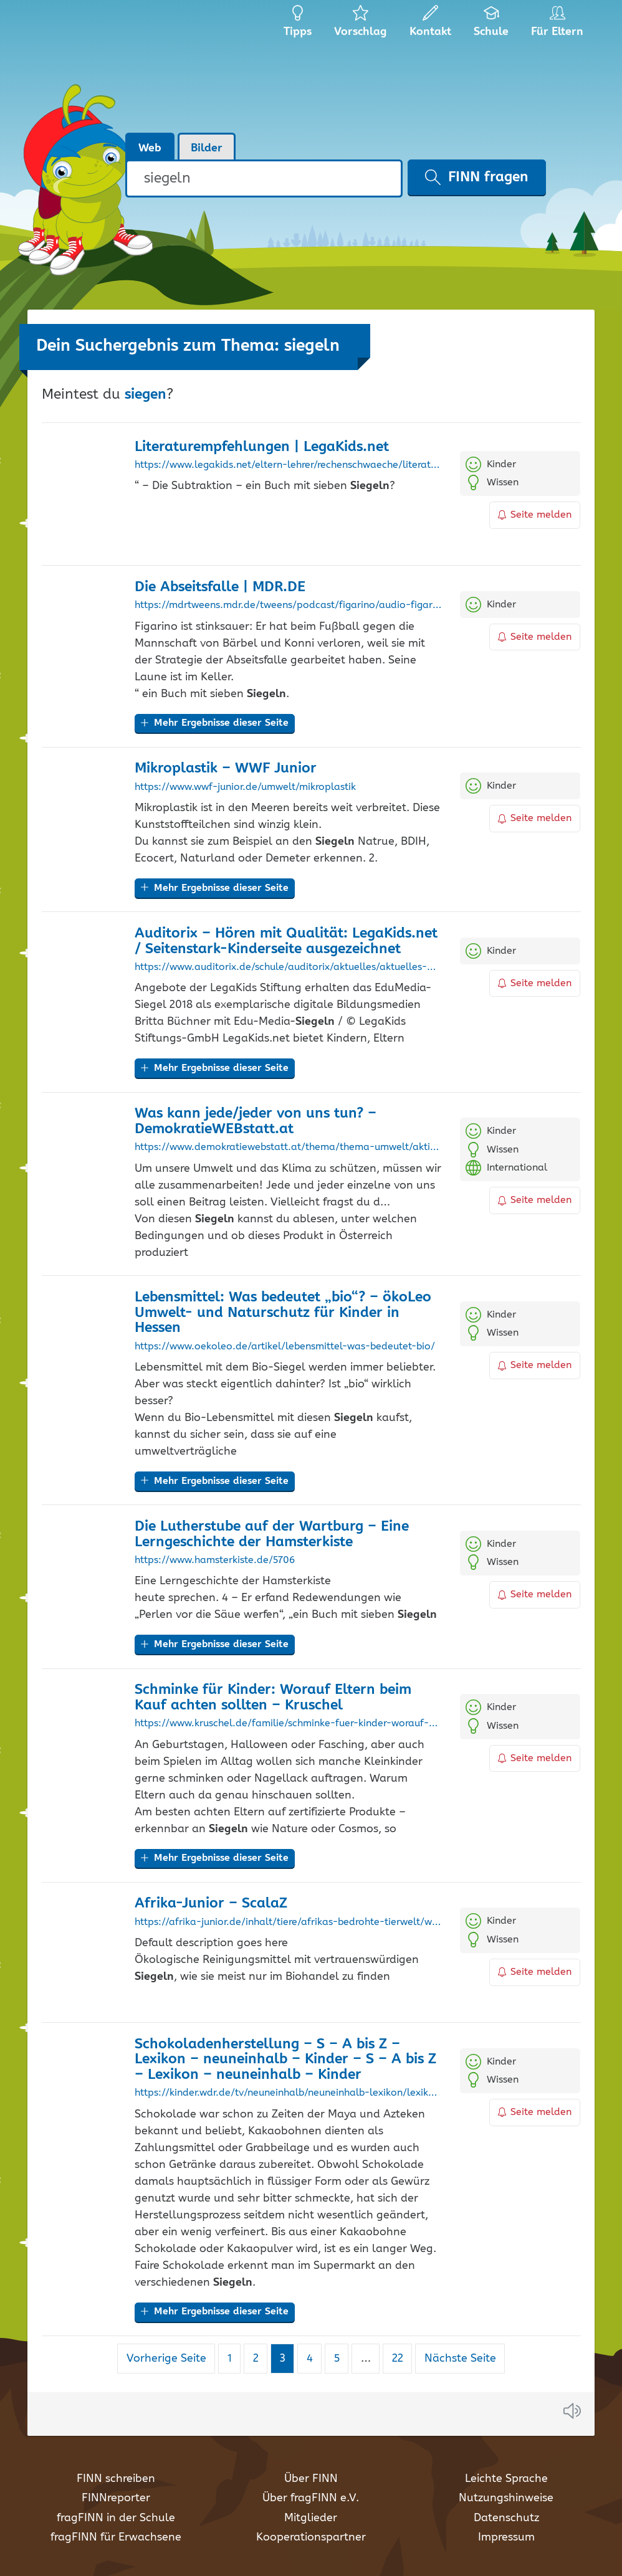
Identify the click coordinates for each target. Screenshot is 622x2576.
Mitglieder (310, 2518)
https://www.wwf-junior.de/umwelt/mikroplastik (245, 787)
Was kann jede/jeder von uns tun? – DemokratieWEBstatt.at (255, 1121)
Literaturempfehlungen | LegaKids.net (262, 447)
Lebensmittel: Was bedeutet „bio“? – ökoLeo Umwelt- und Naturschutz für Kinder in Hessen (283, 1312)
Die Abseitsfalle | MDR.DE (220, 587)
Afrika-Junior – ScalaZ (211, 1903)
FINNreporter (116, 2498)
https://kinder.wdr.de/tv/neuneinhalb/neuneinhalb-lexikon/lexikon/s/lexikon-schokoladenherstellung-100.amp (288, 2093)
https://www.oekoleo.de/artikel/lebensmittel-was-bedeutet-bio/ (285, 1346)
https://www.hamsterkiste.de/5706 (215, 1560)
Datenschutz (506, 2518)
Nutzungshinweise (506, 2498)
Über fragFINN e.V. (310, 2498)
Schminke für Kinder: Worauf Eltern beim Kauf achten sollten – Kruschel (273, 1697)
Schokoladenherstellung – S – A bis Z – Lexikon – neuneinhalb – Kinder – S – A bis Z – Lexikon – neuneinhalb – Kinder (285, 2059)
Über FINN (311, 2479)
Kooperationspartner (311, 2537)
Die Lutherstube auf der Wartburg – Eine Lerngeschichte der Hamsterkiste (272, 1534)
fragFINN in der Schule (116, 2518)
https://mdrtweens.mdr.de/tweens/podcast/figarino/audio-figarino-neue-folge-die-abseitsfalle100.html (288, 605)
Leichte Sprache (506, 2479)
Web (149, 148)
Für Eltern (559, 25)
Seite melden (535, 515)
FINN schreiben (116, 2479)
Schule (491, 25)
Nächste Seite (460, 2358)
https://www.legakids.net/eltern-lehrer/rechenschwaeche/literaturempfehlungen (288, 465)
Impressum (506, 2537)
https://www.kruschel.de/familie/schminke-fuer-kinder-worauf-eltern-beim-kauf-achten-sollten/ (288, 1723)
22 (402, 2358)
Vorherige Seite (166, 2358)
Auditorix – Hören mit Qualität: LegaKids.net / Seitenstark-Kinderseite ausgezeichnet (286, 941)
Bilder (206, 148)
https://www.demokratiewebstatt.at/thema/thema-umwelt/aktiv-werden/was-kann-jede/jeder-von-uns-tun (288, 1147)
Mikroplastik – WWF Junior (226, 768)
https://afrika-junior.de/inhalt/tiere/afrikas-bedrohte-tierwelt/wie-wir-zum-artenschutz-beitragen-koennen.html (288, 1922)
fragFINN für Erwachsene (115, 2537)
